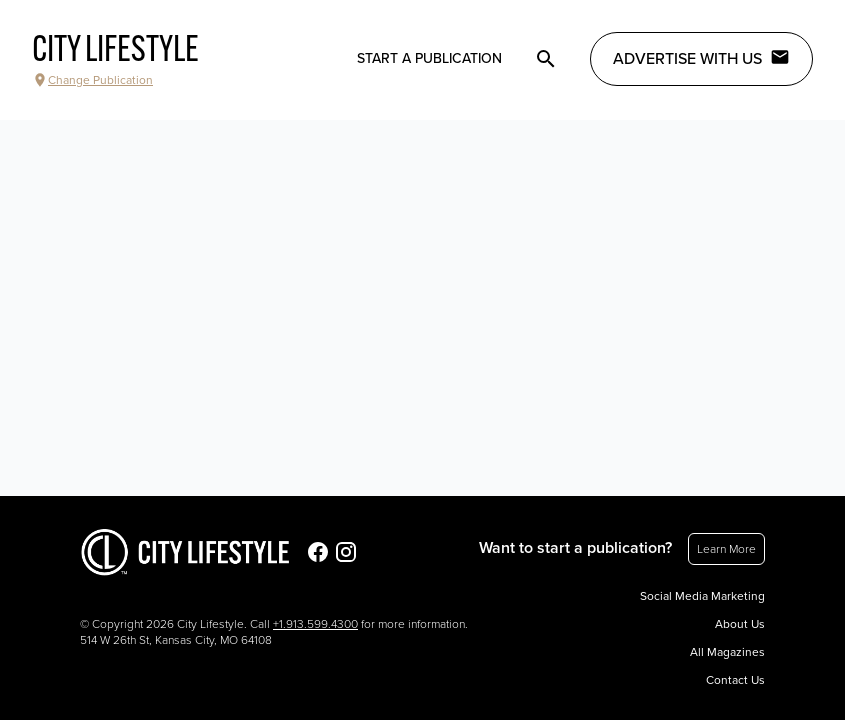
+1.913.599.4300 (315, 624)
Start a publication (429, 58)
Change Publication (92, 80)
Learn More (726, 549)
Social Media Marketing (702, 596)
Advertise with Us (701, 58)
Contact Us (735, 680)
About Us (740, 624)
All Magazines (727, 652)
